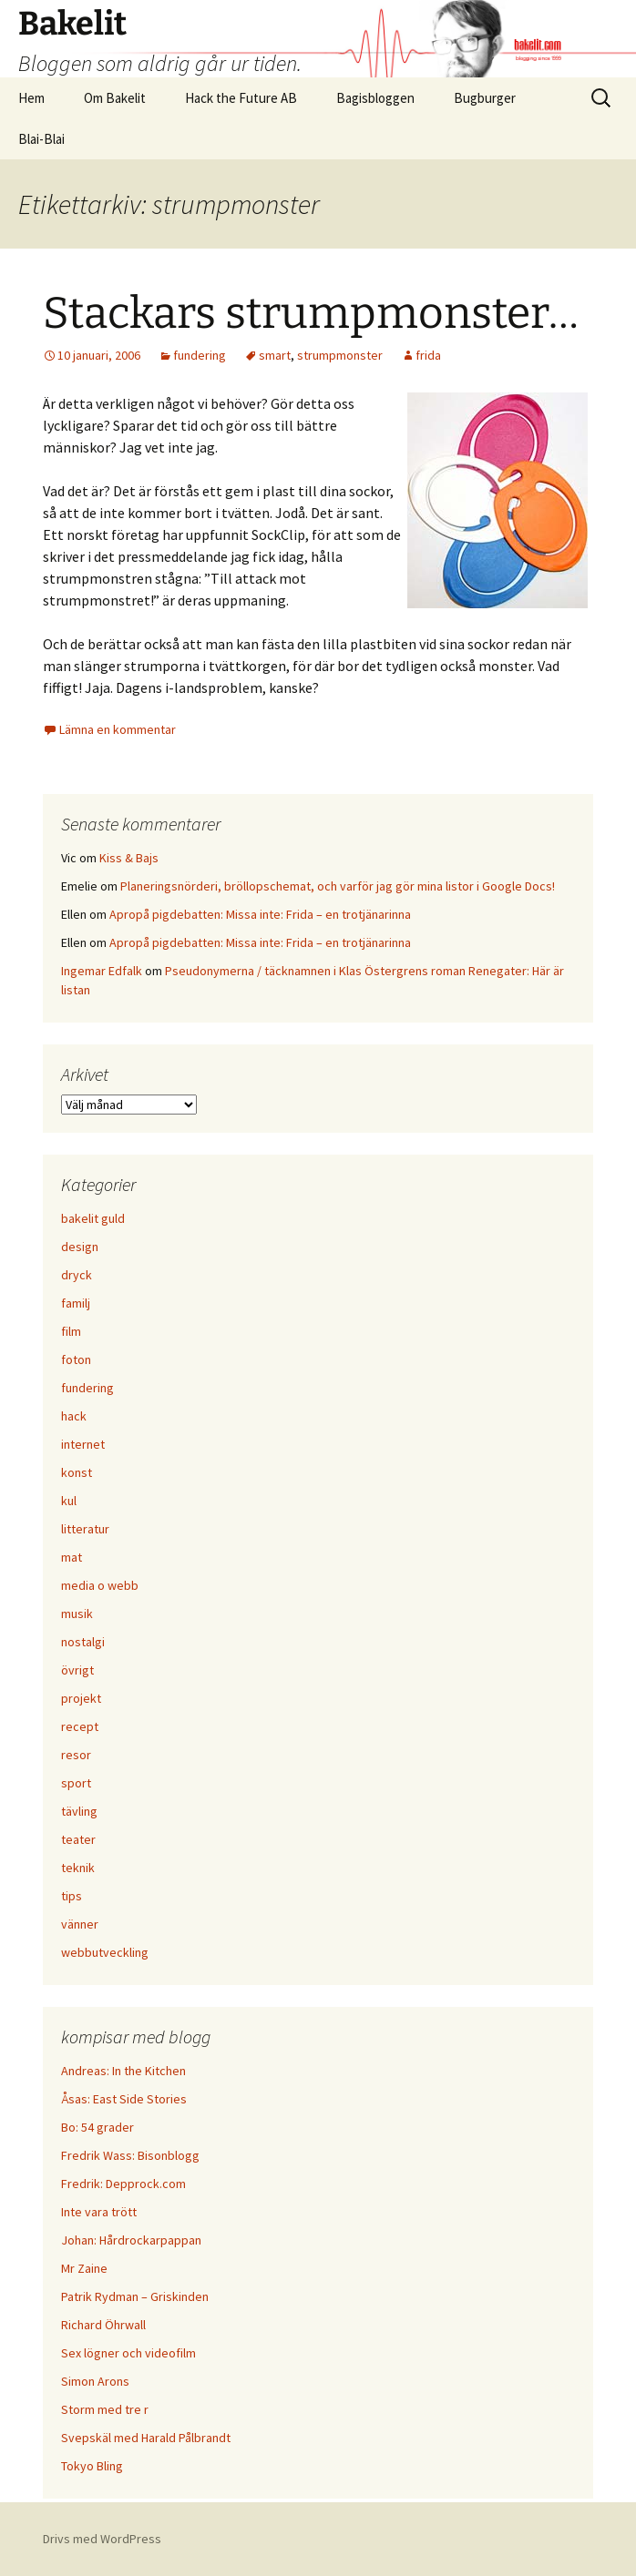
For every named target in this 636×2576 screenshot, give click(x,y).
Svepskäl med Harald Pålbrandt (146, 2437)
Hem (31, 98)
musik (77, 1613)
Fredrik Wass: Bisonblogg (130, 2155)
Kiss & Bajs (129, 858)
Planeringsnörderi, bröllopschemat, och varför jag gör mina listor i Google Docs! (337, 886)
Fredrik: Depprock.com (123, 2183)
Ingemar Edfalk (101, 970)
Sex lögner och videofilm (128, 2353)
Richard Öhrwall (103, 2324)
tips (71, 1896)
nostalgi (83, 1642)
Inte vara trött (99, 2212)
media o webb (99, 1585)
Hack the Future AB (241, 98)
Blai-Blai (41, 139)
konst (76, 1472)
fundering (199, 355)
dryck (76, 1275)
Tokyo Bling (92, 2466)
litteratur (85, 1529)
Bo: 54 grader (97, 2127)
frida (428, 355)
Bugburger (485, 98)
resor (76, 1754)
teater (78, 1839)
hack (74, 1416)
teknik (78, 1867)
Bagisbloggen (375, 98)
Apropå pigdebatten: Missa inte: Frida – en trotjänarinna (260, 914)
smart (275, 355)
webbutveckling (105, 1952)
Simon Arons (95, 2381)
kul (69, 1500)
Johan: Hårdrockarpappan (131, 2240)
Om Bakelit (115, 98)
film (71, 1331)
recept (79, 1726)
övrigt (77, 1670)
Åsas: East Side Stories (124, 2099)
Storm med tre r (105, 2409)
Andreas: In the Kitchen (123, 2070)
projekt (81, 1698)
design (79, 1246)
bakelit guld (93, 1218)
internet (83, 1444)
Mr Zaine (84, 2268)
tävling (79, 1811)
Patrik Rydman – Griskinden (135, 2296)
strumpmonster (340, 355)
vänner (79, 1924)
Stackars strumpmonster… (311, 313)
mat (71, 1557)
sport (76, 1783)
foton (76, 1359)
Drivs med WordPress (102, 2538)
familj (75, 1303)
